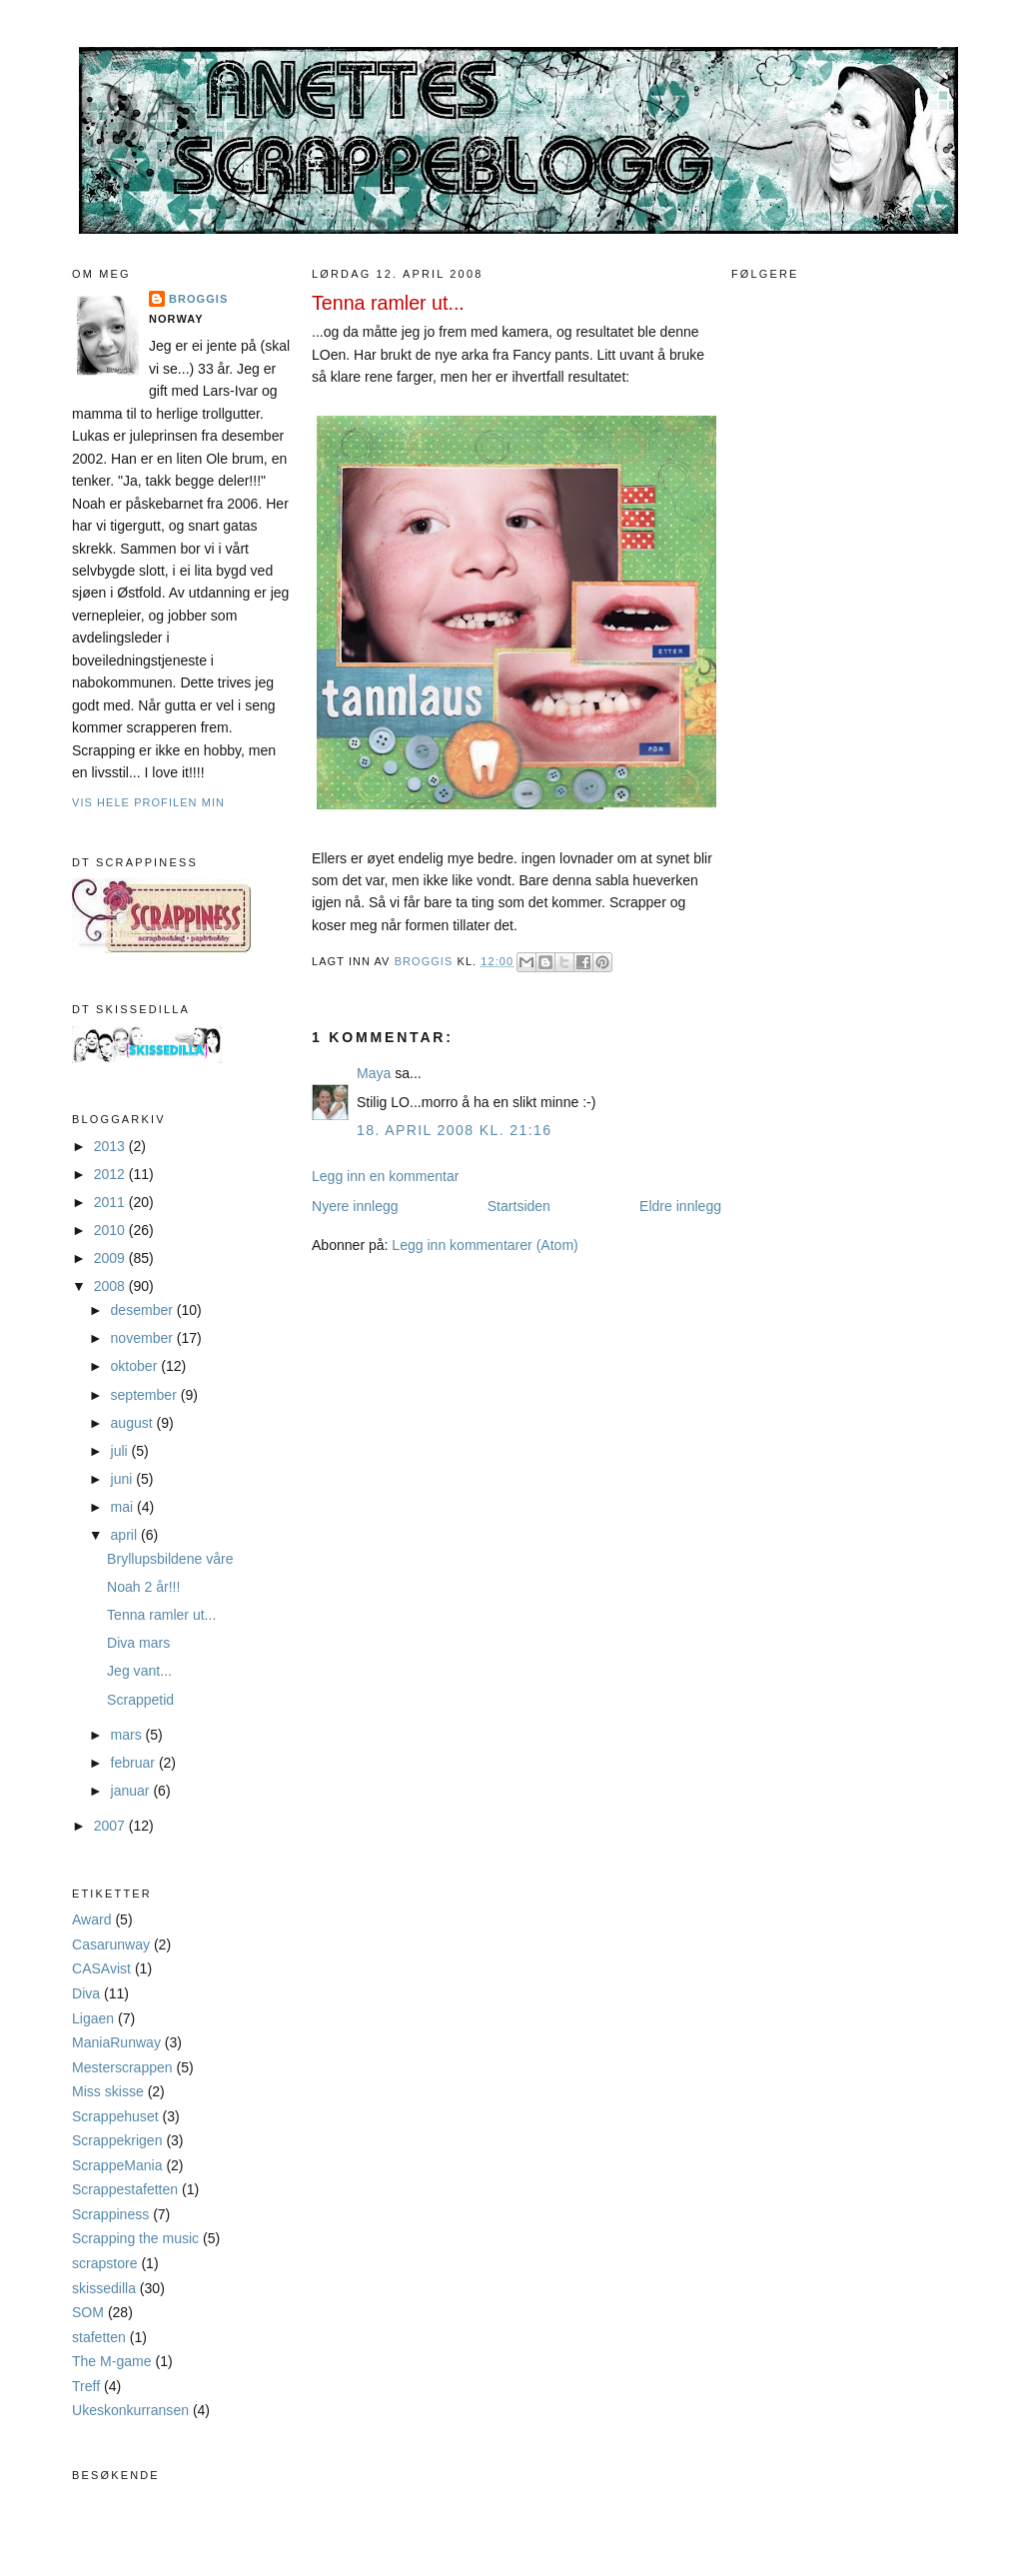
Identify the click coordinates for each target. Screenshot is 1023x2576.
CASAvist (101, 1968)
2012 (111, 1174)
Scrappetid (140, 1700)
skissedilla (104, 2288)
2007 (111, 1826)
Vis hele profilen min (148, 802)
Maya (374, 1073)
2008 (111, 1286)
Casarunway (111, 1944)
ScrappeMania (117, 2165)
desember (144, 1310)
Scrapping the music (135, 2238)
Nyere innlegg (355, 1206)
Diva (86, 1993)
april (126, 1535)
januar (132, 1791)
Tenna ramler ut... (161, 1615)
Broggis (198, 299)
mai (124, 1507)
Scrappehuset (115, 2116)
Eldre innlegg (680, 1206)
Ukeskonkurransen (130, 2410)
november (144, 1338)
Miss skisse (108, 2091)
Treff (86, 2386)
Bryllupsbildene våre (170, 1559)
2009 (111, 1258)
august (134, 1423)
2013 (111, 1146)
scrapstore (105, 2263)
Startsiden (519, 1206)
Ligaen (93, 2018)
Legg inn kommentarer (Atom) (484, 1245)
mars (128, 1735)
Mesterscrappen (122, 2067)
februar (135, 1763)
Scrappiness (110, 2214)
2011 (111, 1202)
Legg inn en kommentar (385, 1176)
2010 (111, 1230)
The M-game (112, 2361)
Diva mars (138, 1643)
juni (124, 1479)
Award (92, 1920)
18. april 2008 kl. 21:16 (454, 1130)
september (146, 1395)
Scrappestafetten (125, 2189)
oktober (136, 1366)
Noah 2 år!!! (143, 1587)
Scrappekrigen (117, 2140)
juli (121, 1451)
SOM (88, 2312)
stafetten (99, 2337)
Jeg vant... (139, 1671)
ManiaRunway (116, 2042)
